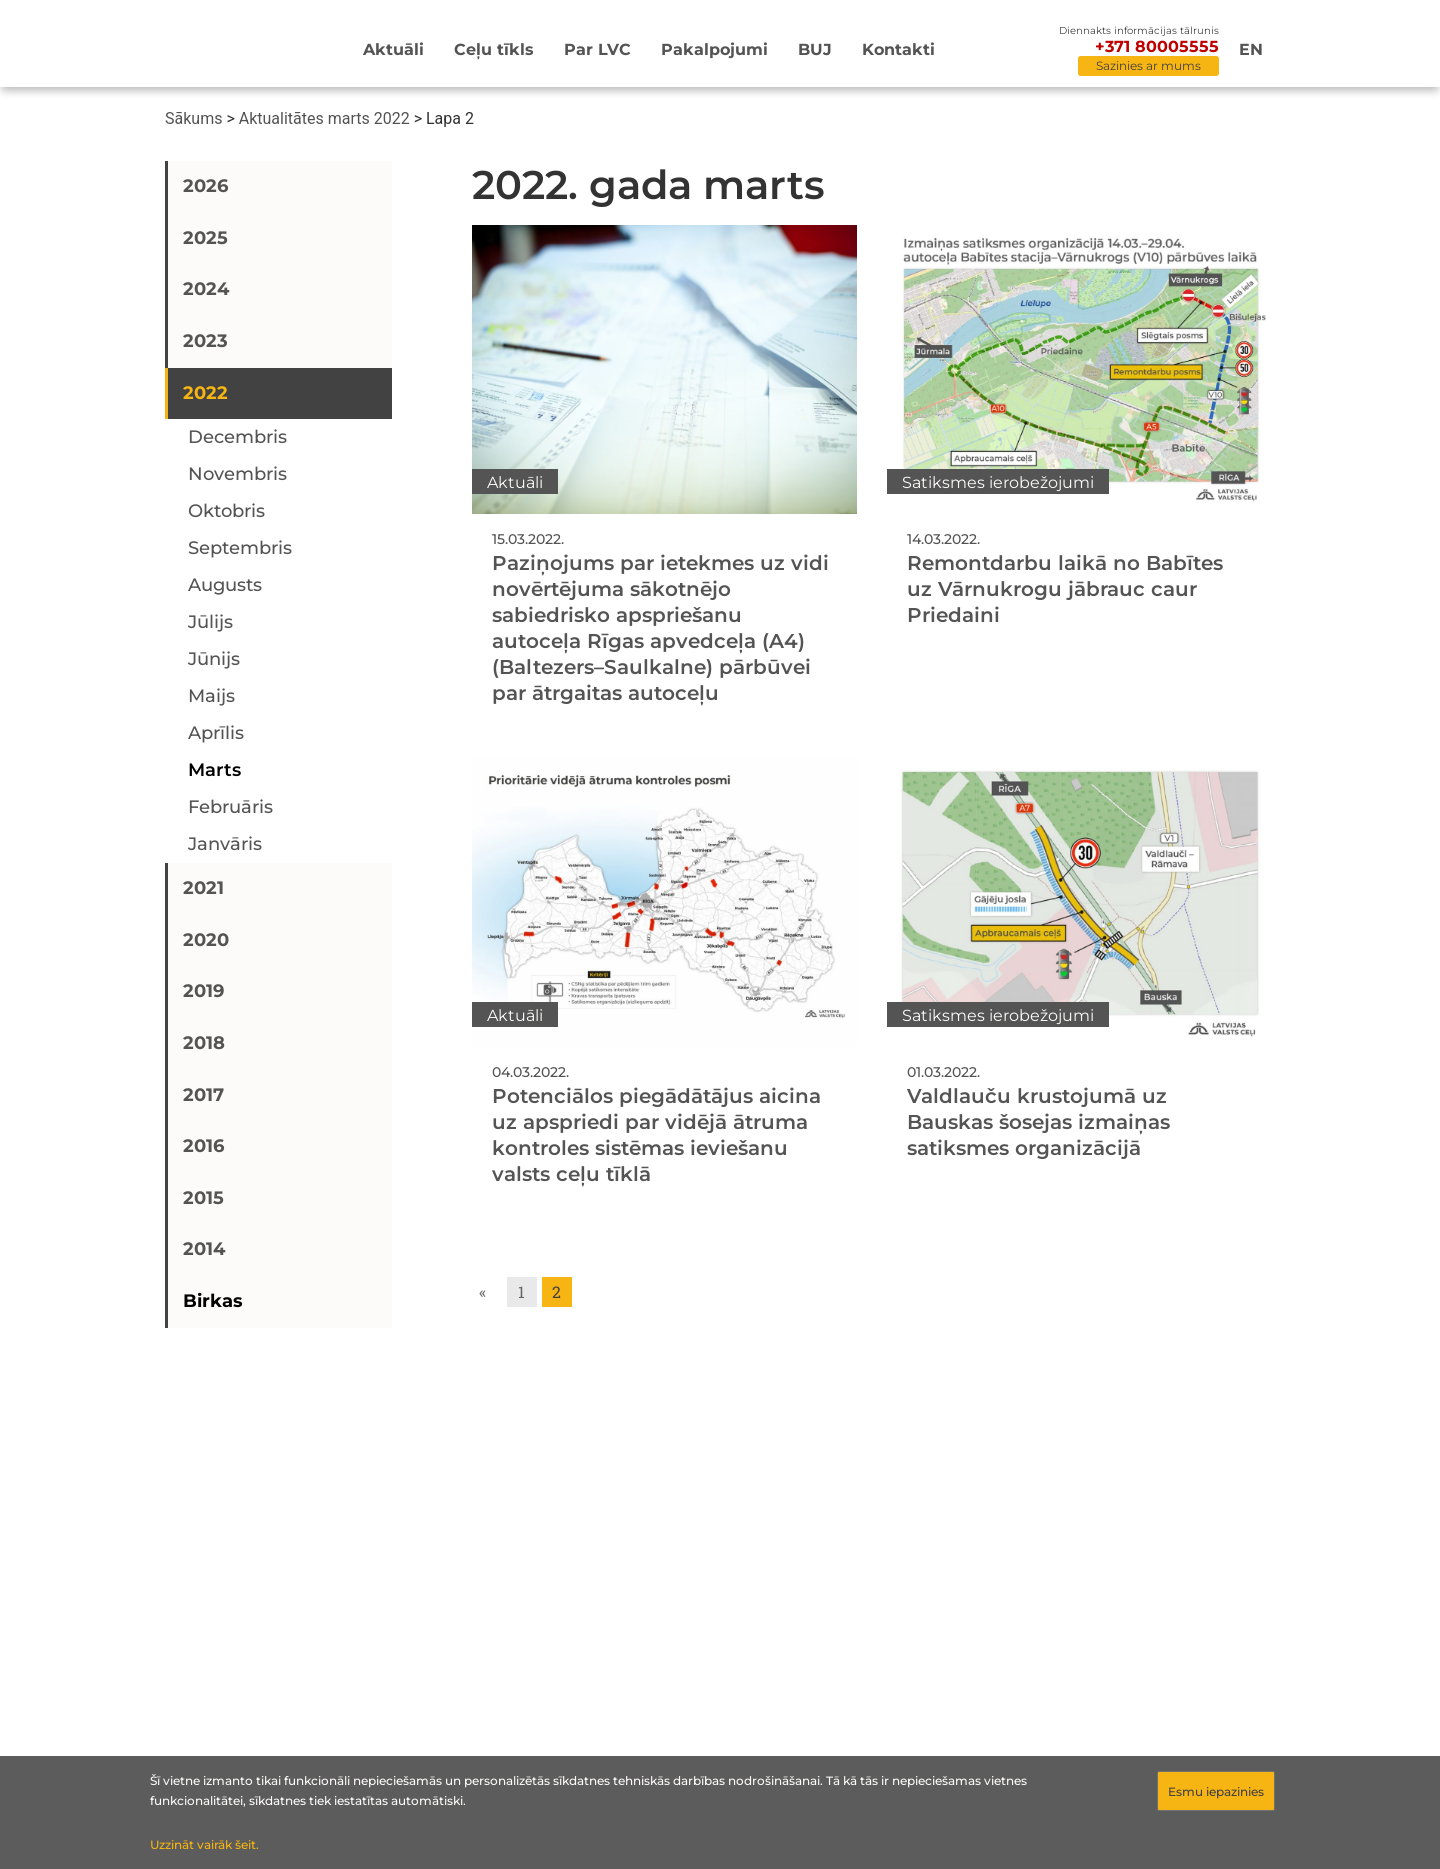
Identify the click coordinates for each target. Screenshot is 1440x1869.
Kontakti (898, 49)
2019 (203, 991)
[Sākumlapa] (224, 46)
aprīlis (216, 733)
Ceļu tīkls (494, 49)
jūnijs (214, 659)
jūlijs (210, 622)
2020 (206, 940)
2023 (205, 341)
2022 (205, 393)
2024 (206, 289)
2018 (204, 1043)
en (1251, 49)
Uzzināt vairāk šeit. (204, 1844)
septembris (240, 548)
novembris (237, 474)
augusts (225, 585)
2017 (203, 1095)
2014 (204, 1249)
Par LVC (597, 49)
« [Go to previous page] (482, 1291)
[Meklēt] (1025, 51)
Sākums (193, 118)
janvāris (225, 844)
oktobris (226, 511)
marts (214, 770)
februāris (230, 807)
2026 (205, 186)
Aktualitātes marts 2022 (324, 118)
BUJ (815, 49)
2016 (203, 1146)
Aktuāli (393, 49)
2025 (205, 238)
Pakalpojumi (714, 49)
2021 (203, 888)
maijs (211, 696)
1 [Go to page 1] (521, 1291)
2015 (203, 1198)
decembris (237, 437)
